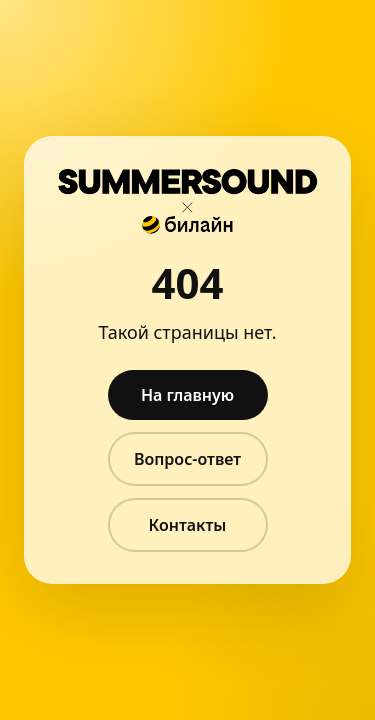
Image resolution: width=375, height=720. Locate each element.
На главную (187, 395)
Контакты (188, 525)
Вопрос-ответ (187, 459)
